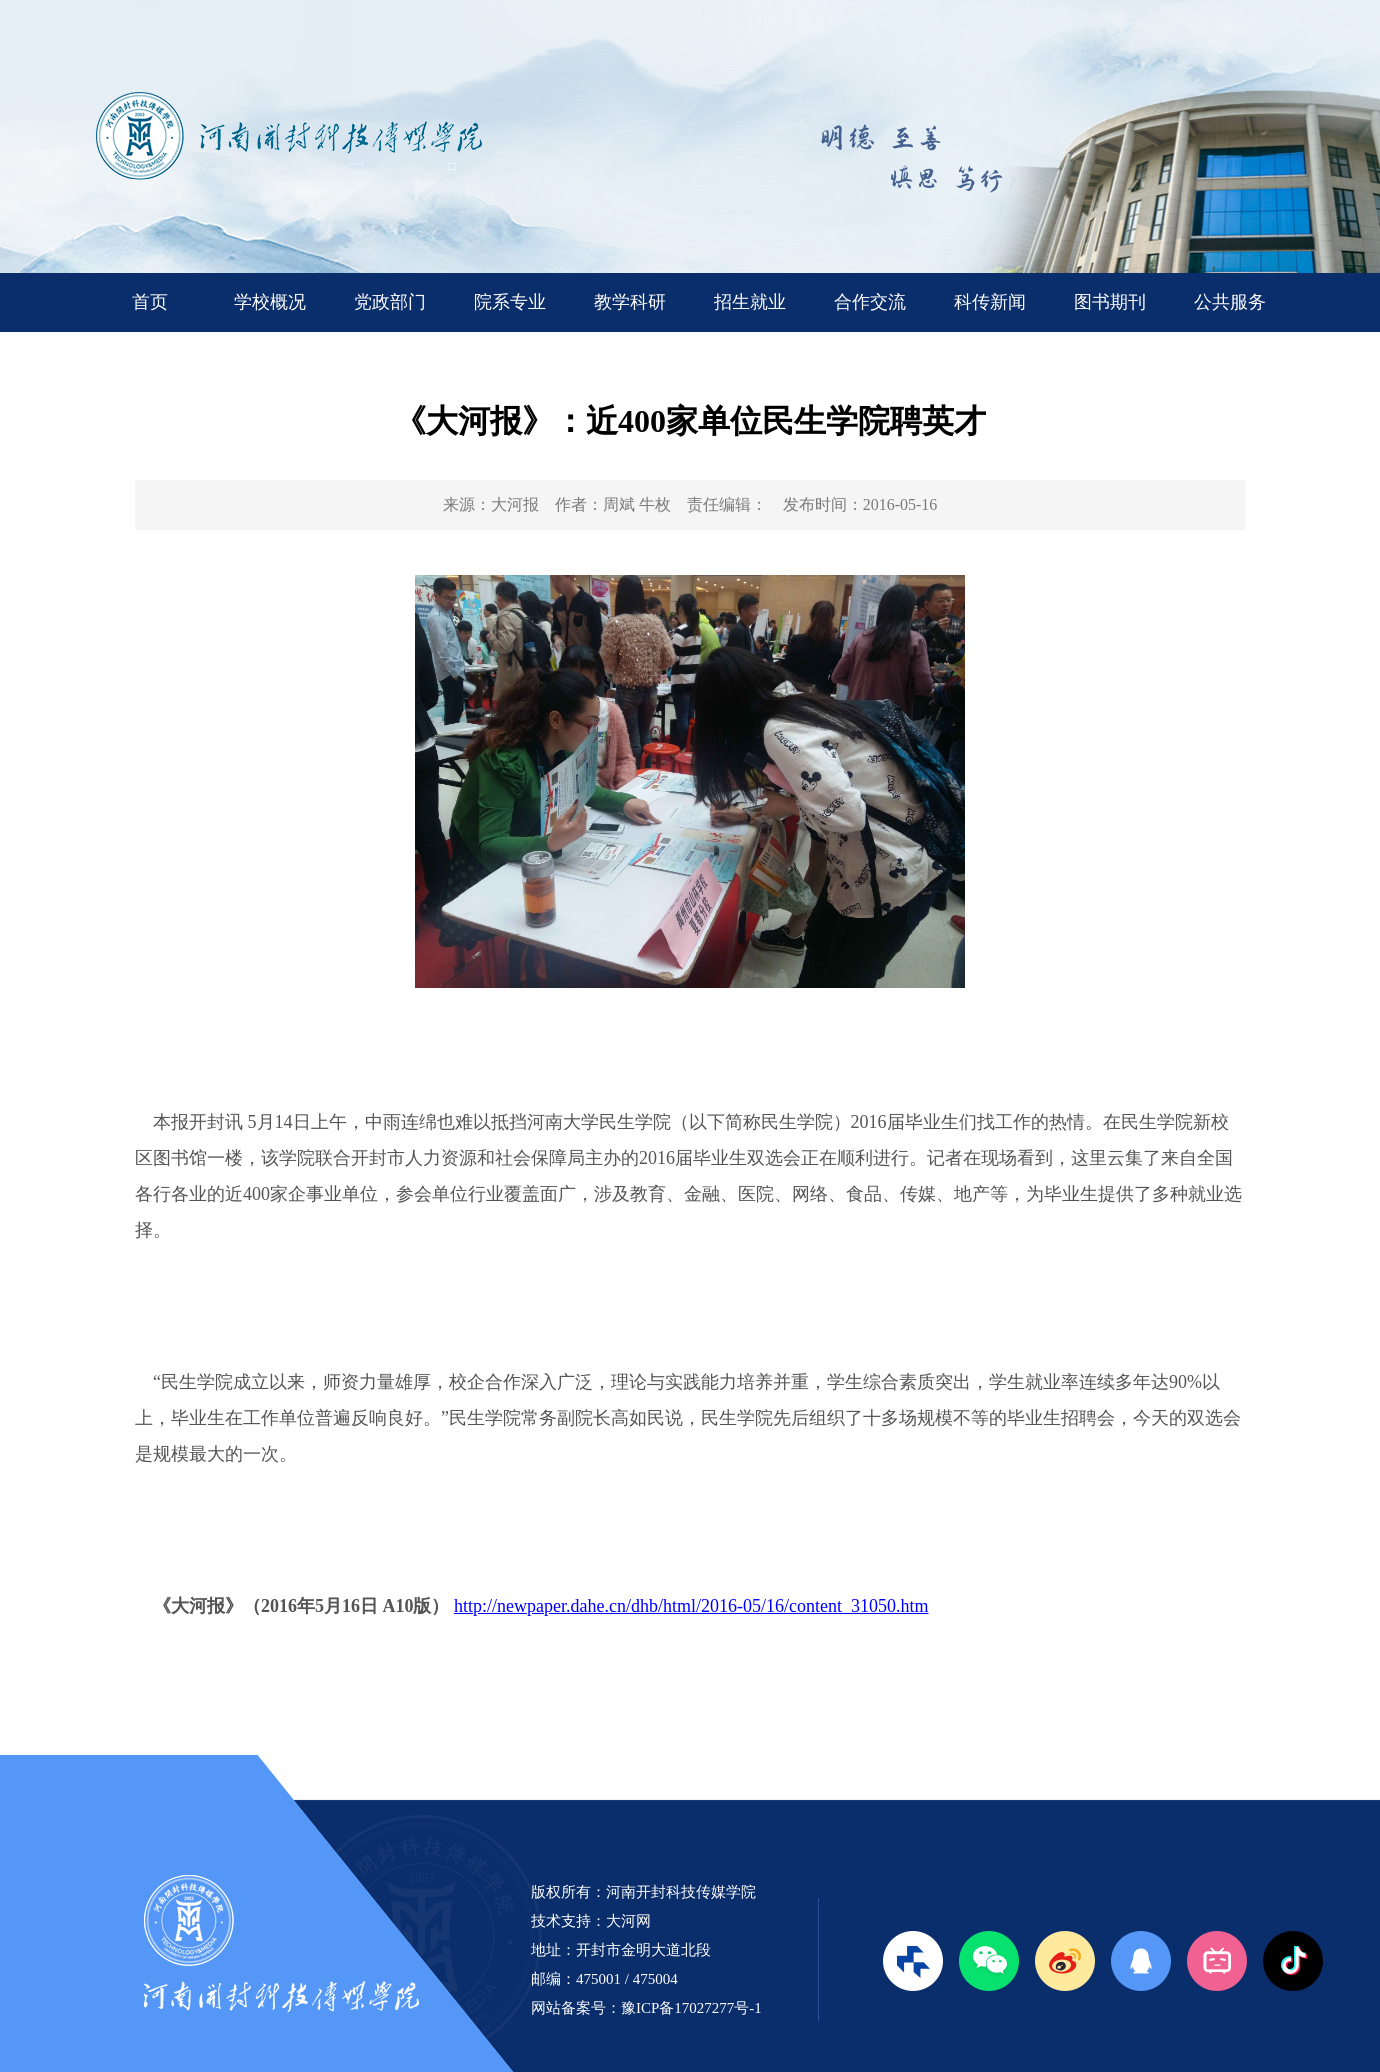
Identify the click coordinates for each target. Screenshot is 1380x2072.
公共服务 (1230, 302)
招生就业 (750, 302)
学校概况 (270, 302)
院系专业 (510, 302)
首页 (150, 302)
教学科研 (630, 302)
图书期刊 (1110, 302)
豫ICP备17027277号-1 (691, 2008)
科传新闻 (990, 302)
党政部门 (390, 302)
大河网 (628, 1921)
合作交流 (870, 302)
